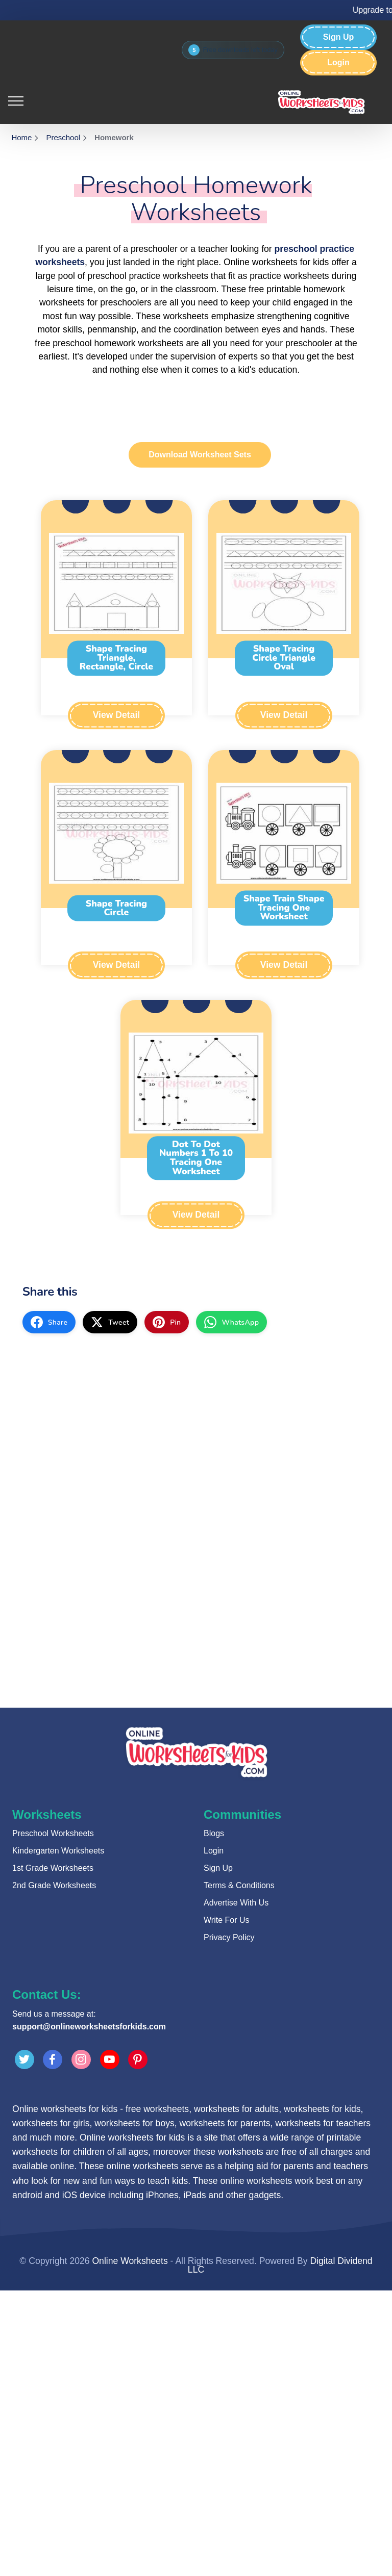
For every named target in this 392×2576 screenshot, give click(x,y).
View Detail (116, 715)
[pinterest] (166, 1322)
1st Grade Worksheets (52, 1868)
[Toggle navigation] (16, 100)
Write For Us (226, 1920)
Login (338, 62)
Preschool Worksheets (53, 1833)
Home (21, 137)
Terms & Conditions (239, 1885)
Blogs (214, 1833)
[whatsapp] (231, 1322)
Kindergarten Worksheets (58, 1850)
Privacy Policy (229, 1937)
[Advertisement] (196, 1417)
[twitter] (110, 1322)
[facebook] (49, 1322)
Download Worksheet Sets (200, 454)
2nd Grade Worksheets (54, 1885)
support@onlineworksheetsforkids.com (89, 2026)
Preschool (63, 137)
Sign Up (338, 37)
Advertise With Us (236, 1902)
